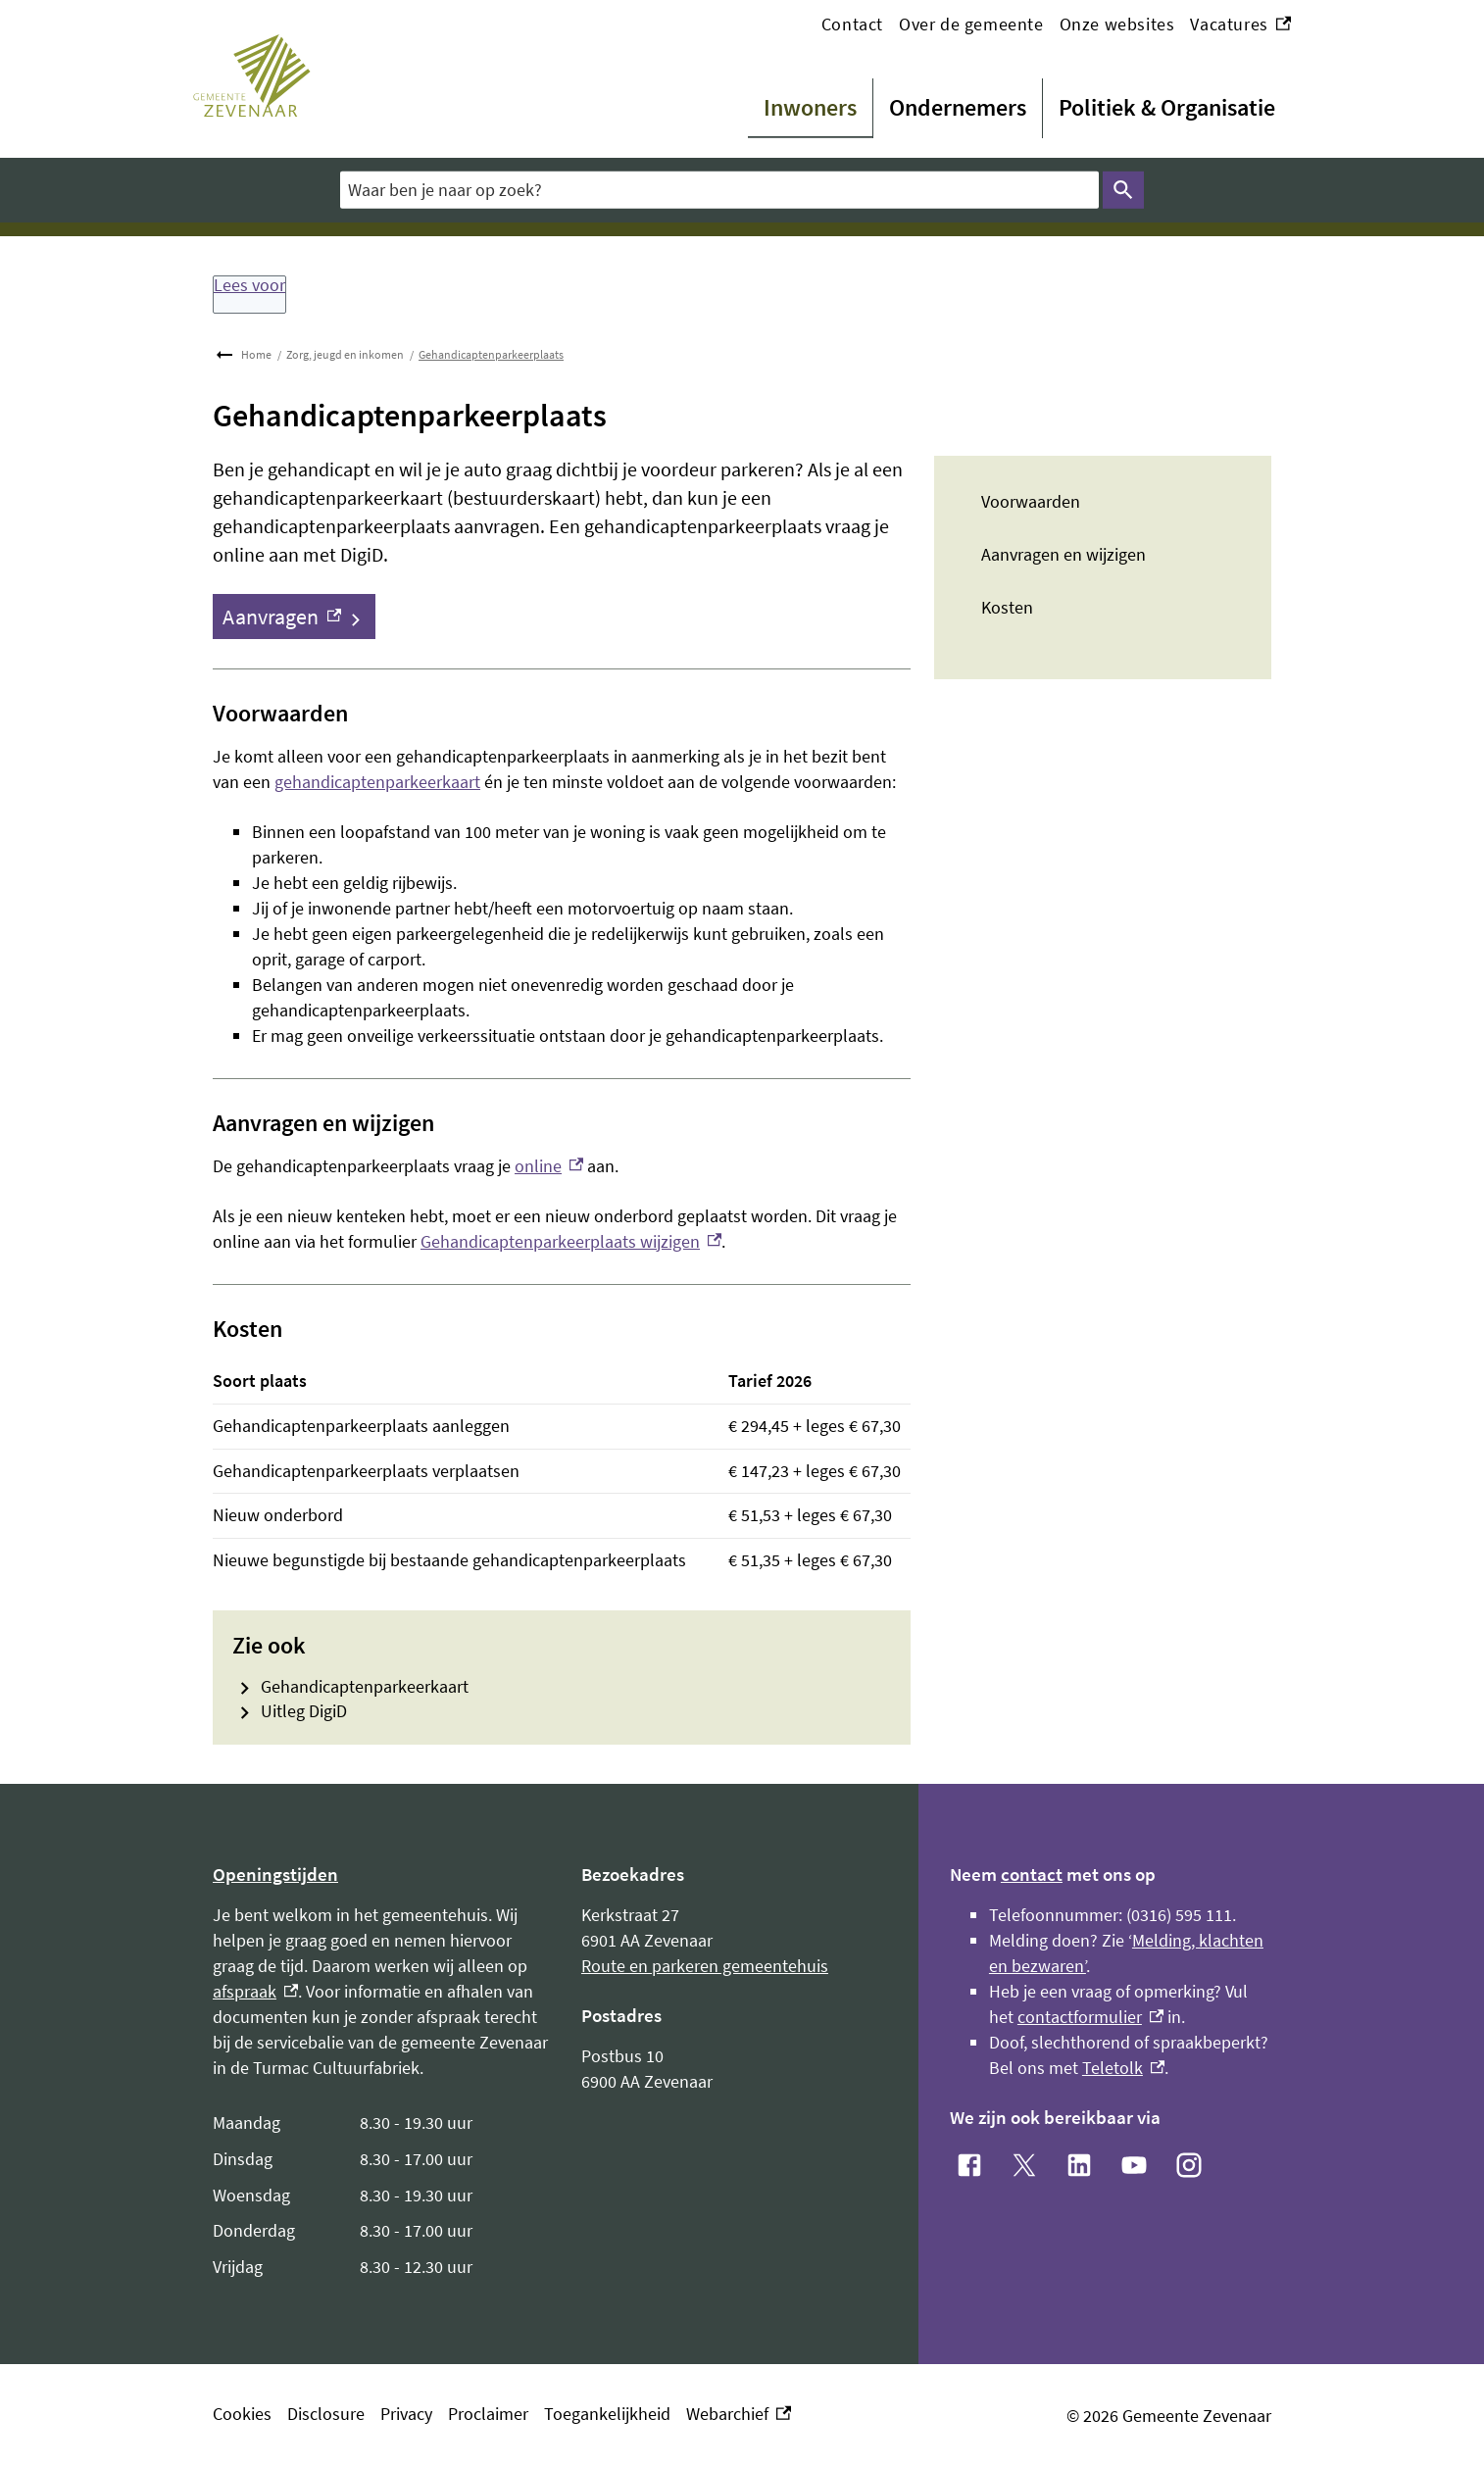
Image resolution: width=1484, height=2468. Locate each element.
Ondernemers (957, 107)
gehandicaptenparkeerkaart (377, 781)
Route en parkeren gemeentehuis (704, 1965)
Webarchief (738, 2414)
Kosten (1007, 607)
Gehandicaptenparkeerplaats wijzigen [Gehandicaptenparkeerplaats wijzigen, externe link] (570, 1241)
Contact (852, 24)
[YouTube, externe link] (1134, 2165)
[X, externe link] (1024, 2165)
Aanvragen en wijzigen (1063, 554)
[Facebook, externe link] (969, 2165)
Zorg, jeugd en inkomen (345, 354)
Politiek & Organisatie (1167, 107)
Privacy (406, 2414)
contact (1032, 1874)
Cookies (242, 2414)
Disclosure (326, 2414)
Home (256, 354)
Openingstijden (275, 1874)
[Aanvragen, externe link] (294, 616)
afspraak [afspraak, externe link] (255, 1991)
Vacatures (1240, 24)
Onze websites (1117, 24)
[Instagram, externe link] (1189, 2165)
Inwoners (810, 107)
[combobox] (719, 190)
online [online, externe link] (549, 1166)
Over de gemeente (971, 24)
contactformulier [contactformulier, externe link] (1090, 2016)
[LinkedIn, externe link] (1079, 2165)
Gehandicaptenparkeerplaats (491, 354)
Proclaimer (488, 2414)
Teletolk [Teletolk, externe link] (1123, 2067)
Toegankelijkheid (607, 2414)
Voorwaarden (1030, 501)
